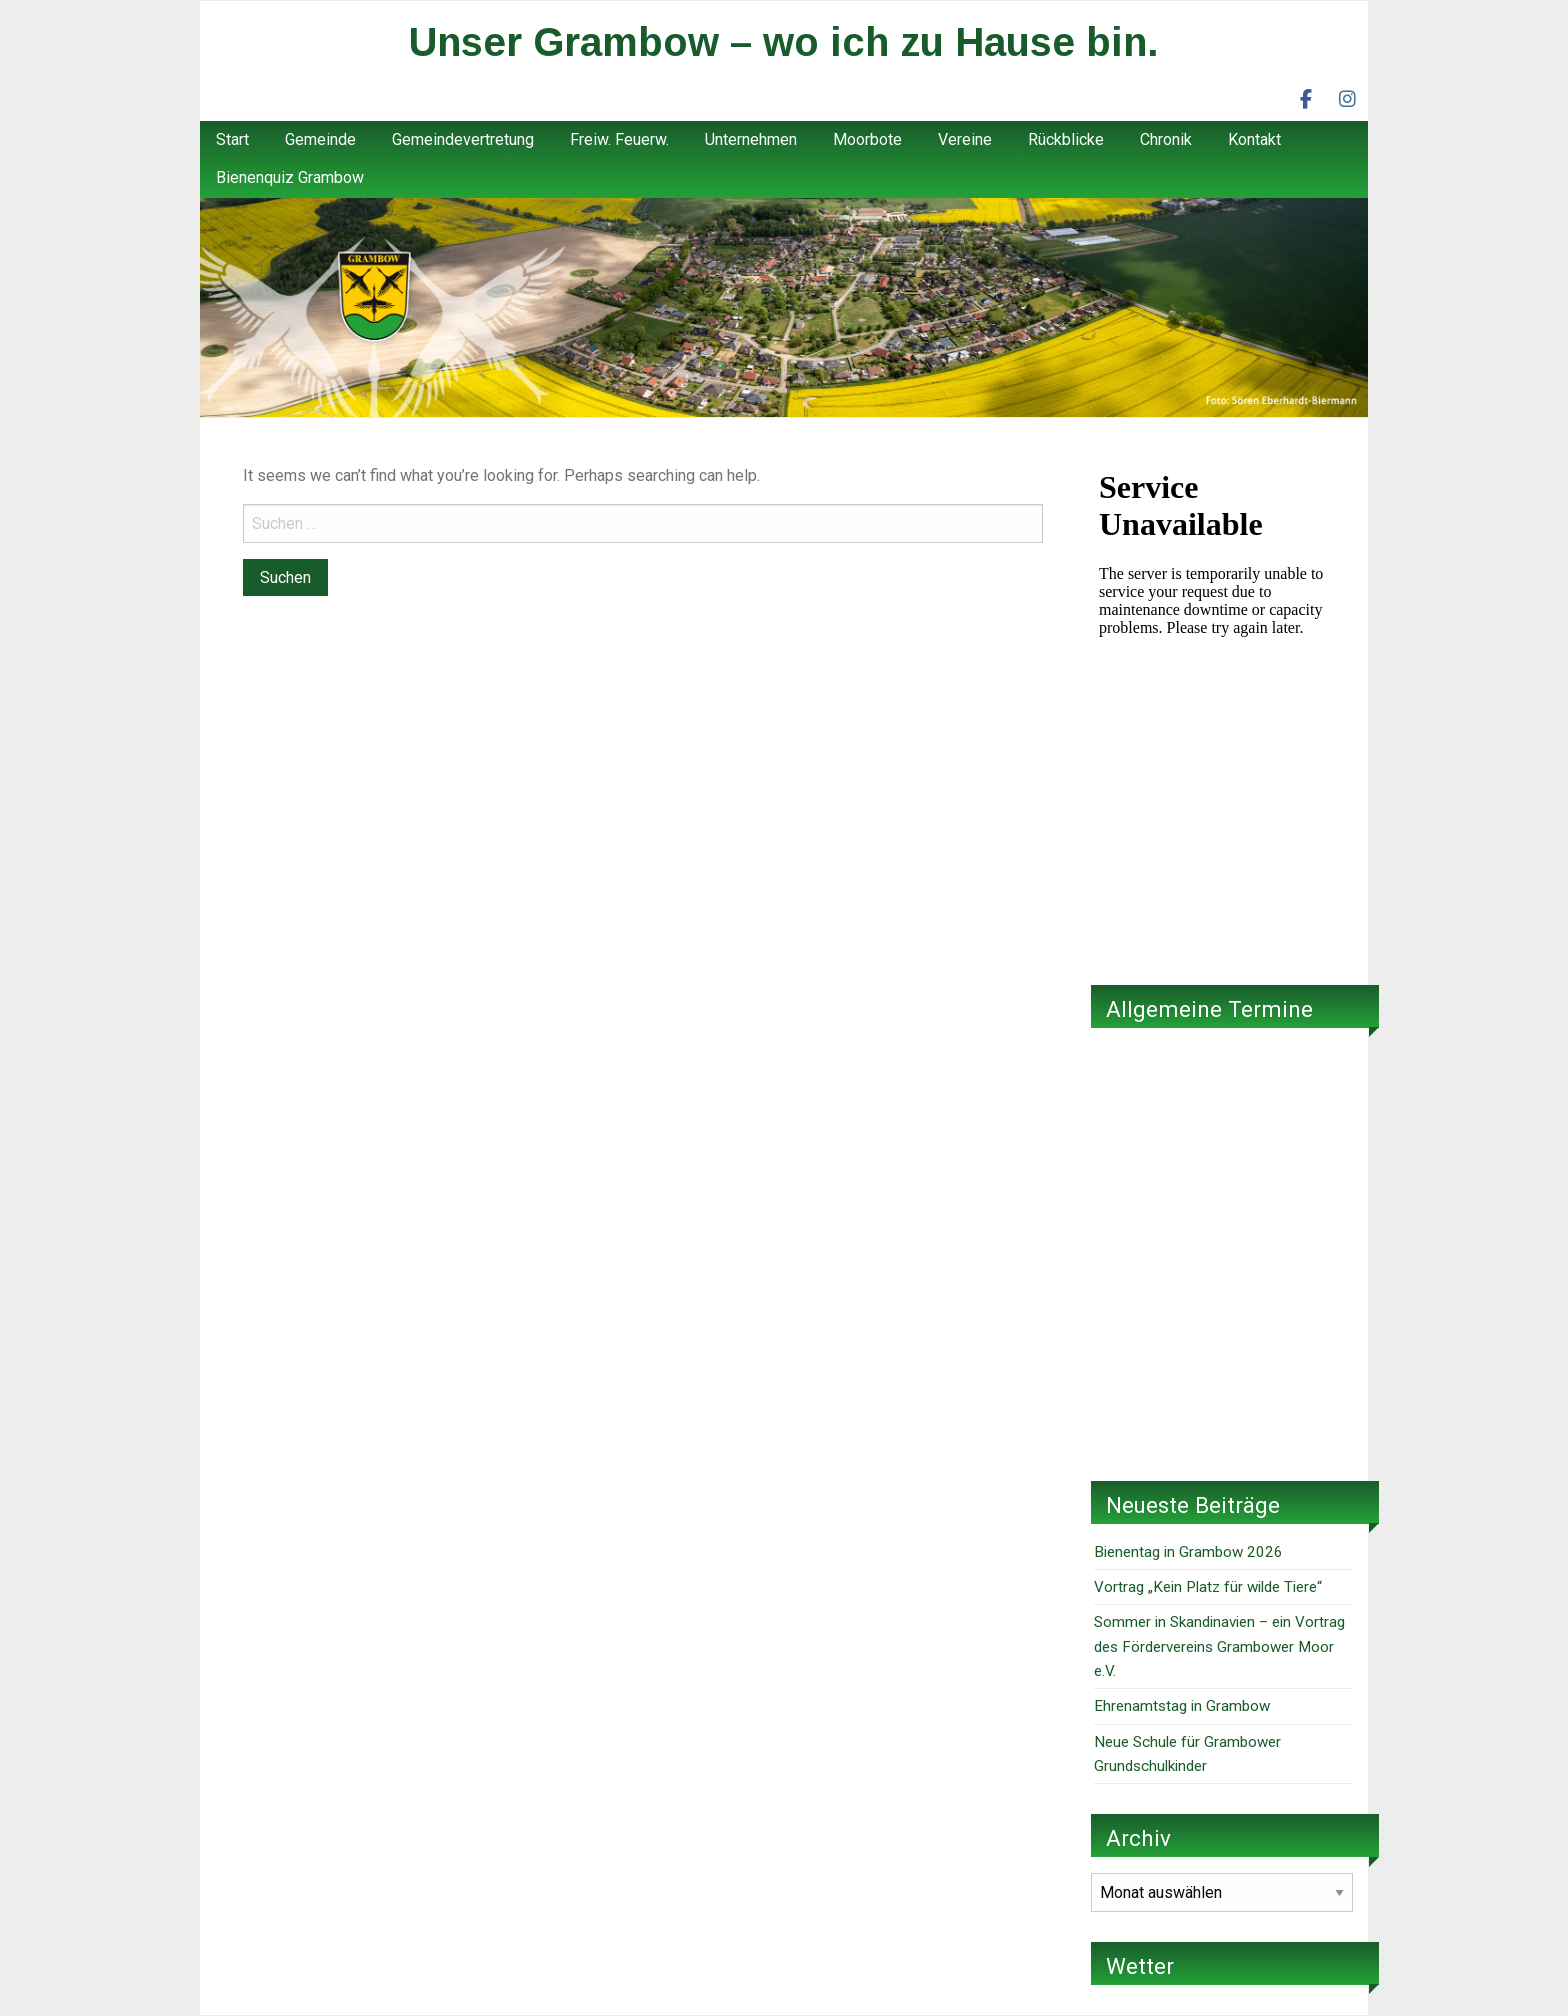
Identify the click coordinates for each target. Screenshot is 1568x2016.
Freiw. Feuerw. (619, 139)
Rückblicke (1066, 139)
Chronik (1166, 139)
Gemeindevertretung (463, 139)
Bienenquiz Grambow (290, 177)
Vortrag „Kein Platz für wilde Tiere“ (1208, 1587)
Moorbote (867, 139)
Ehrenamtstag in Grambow (1182, 1706)
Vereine (965, 139)
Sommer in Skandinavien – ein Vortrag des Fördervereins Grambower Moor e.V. (1219, 1646)
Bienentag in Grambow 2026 (1188, 1552)
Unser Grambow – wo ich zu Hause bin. (784, 42)
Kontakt (1254, 139)
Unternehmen (751, 139)
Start (232, 139)
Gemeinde (320, 139)
